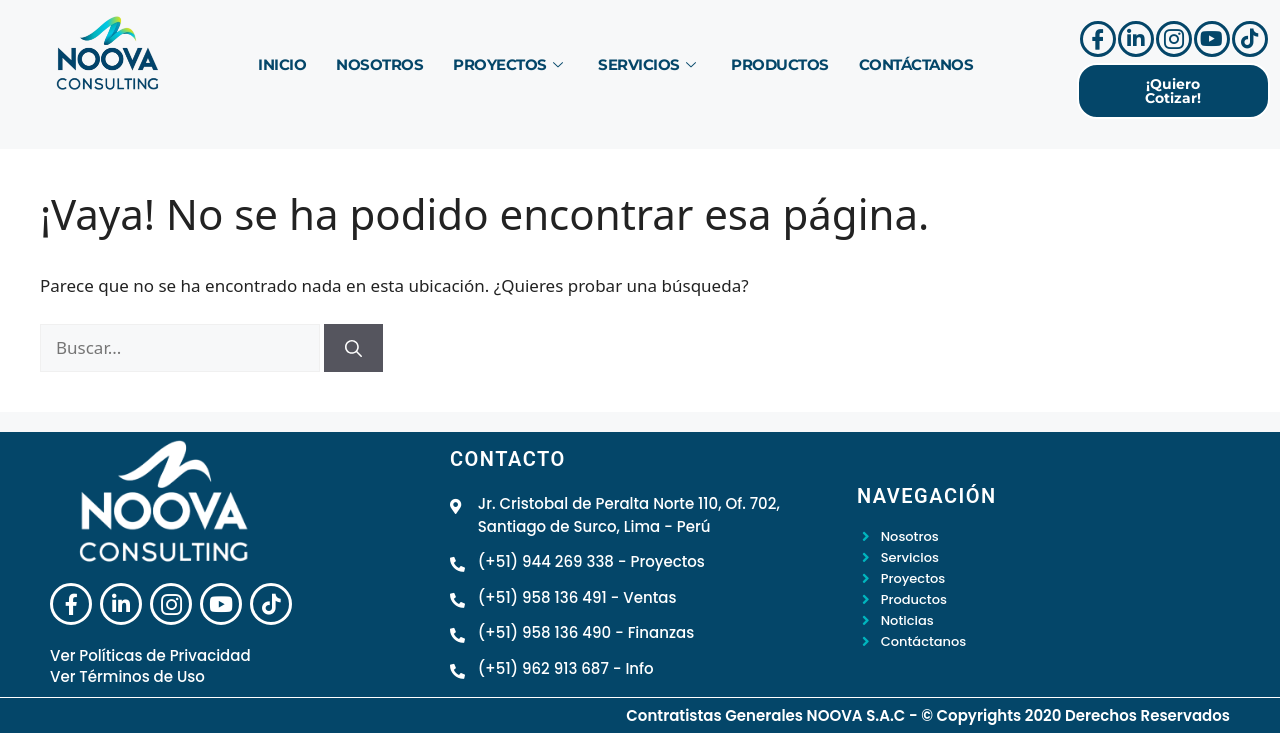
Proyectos (507, 63)
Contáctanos (916, 63)
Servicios (646, 63)
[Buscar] (353, 348)
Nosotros (379, 63)
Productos (780, 63)
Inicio (282, 63)
